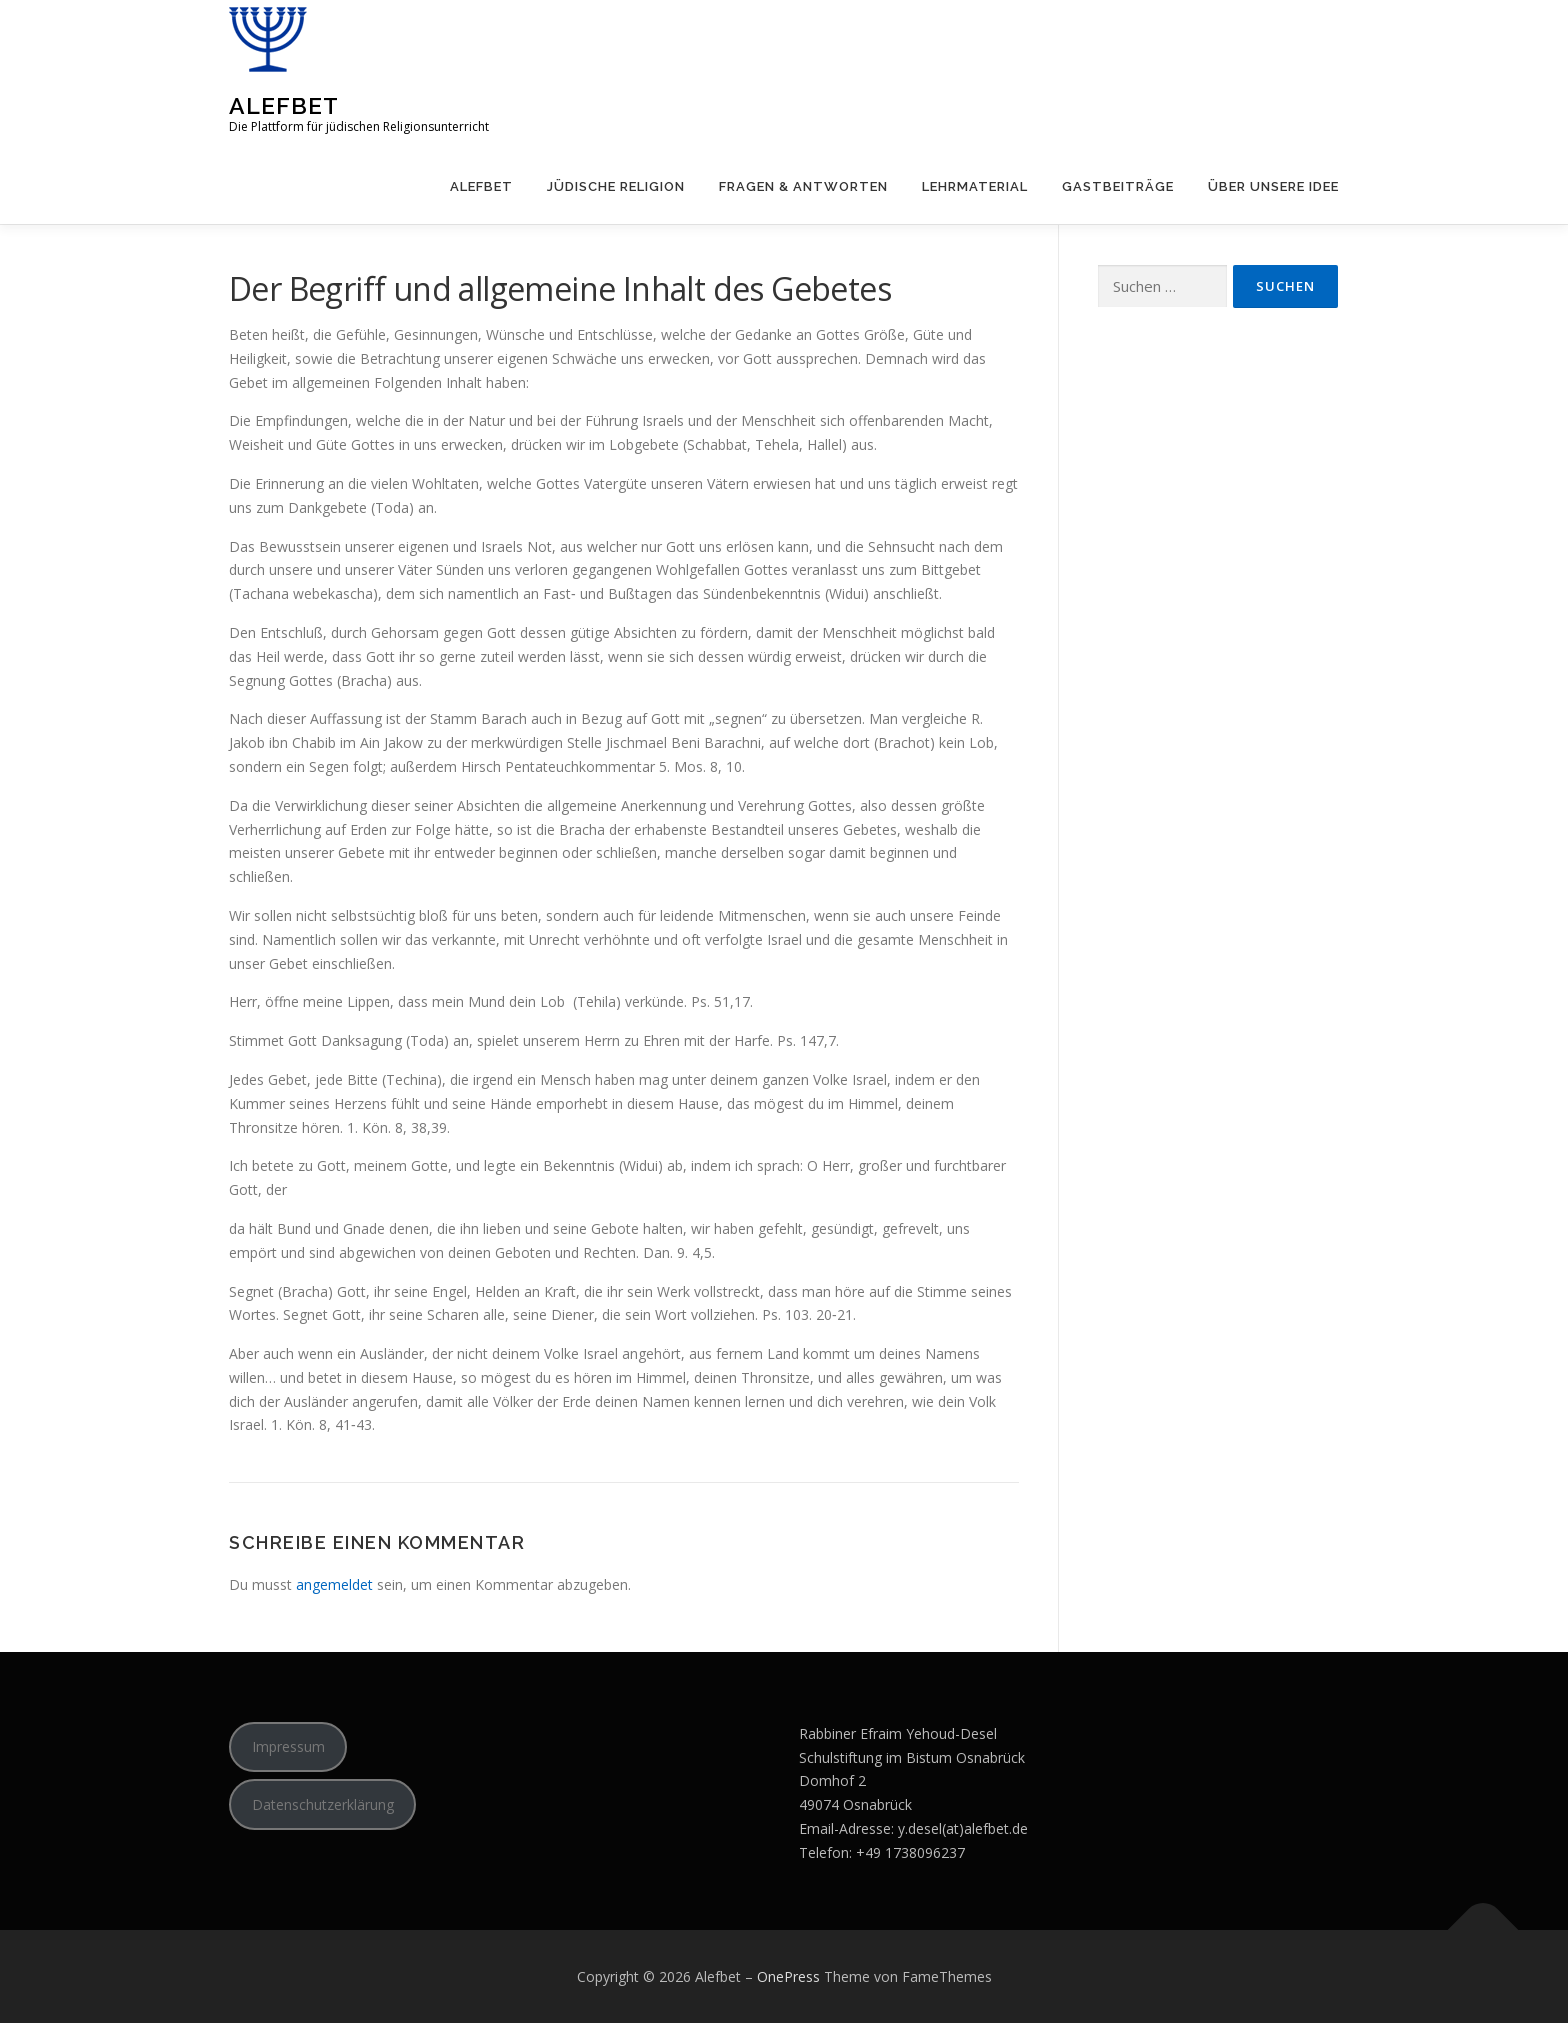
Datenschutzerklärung (323, 1804)
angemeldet (334, 1584)
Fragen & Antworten (803, 186)
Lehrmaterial (975, 186)
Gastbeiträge (1118, 186)
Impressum (288, 1746)
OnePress (788, 1976)
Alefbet (284, 105)
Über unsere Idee (1273, 186)
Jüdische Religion (616, 186)
